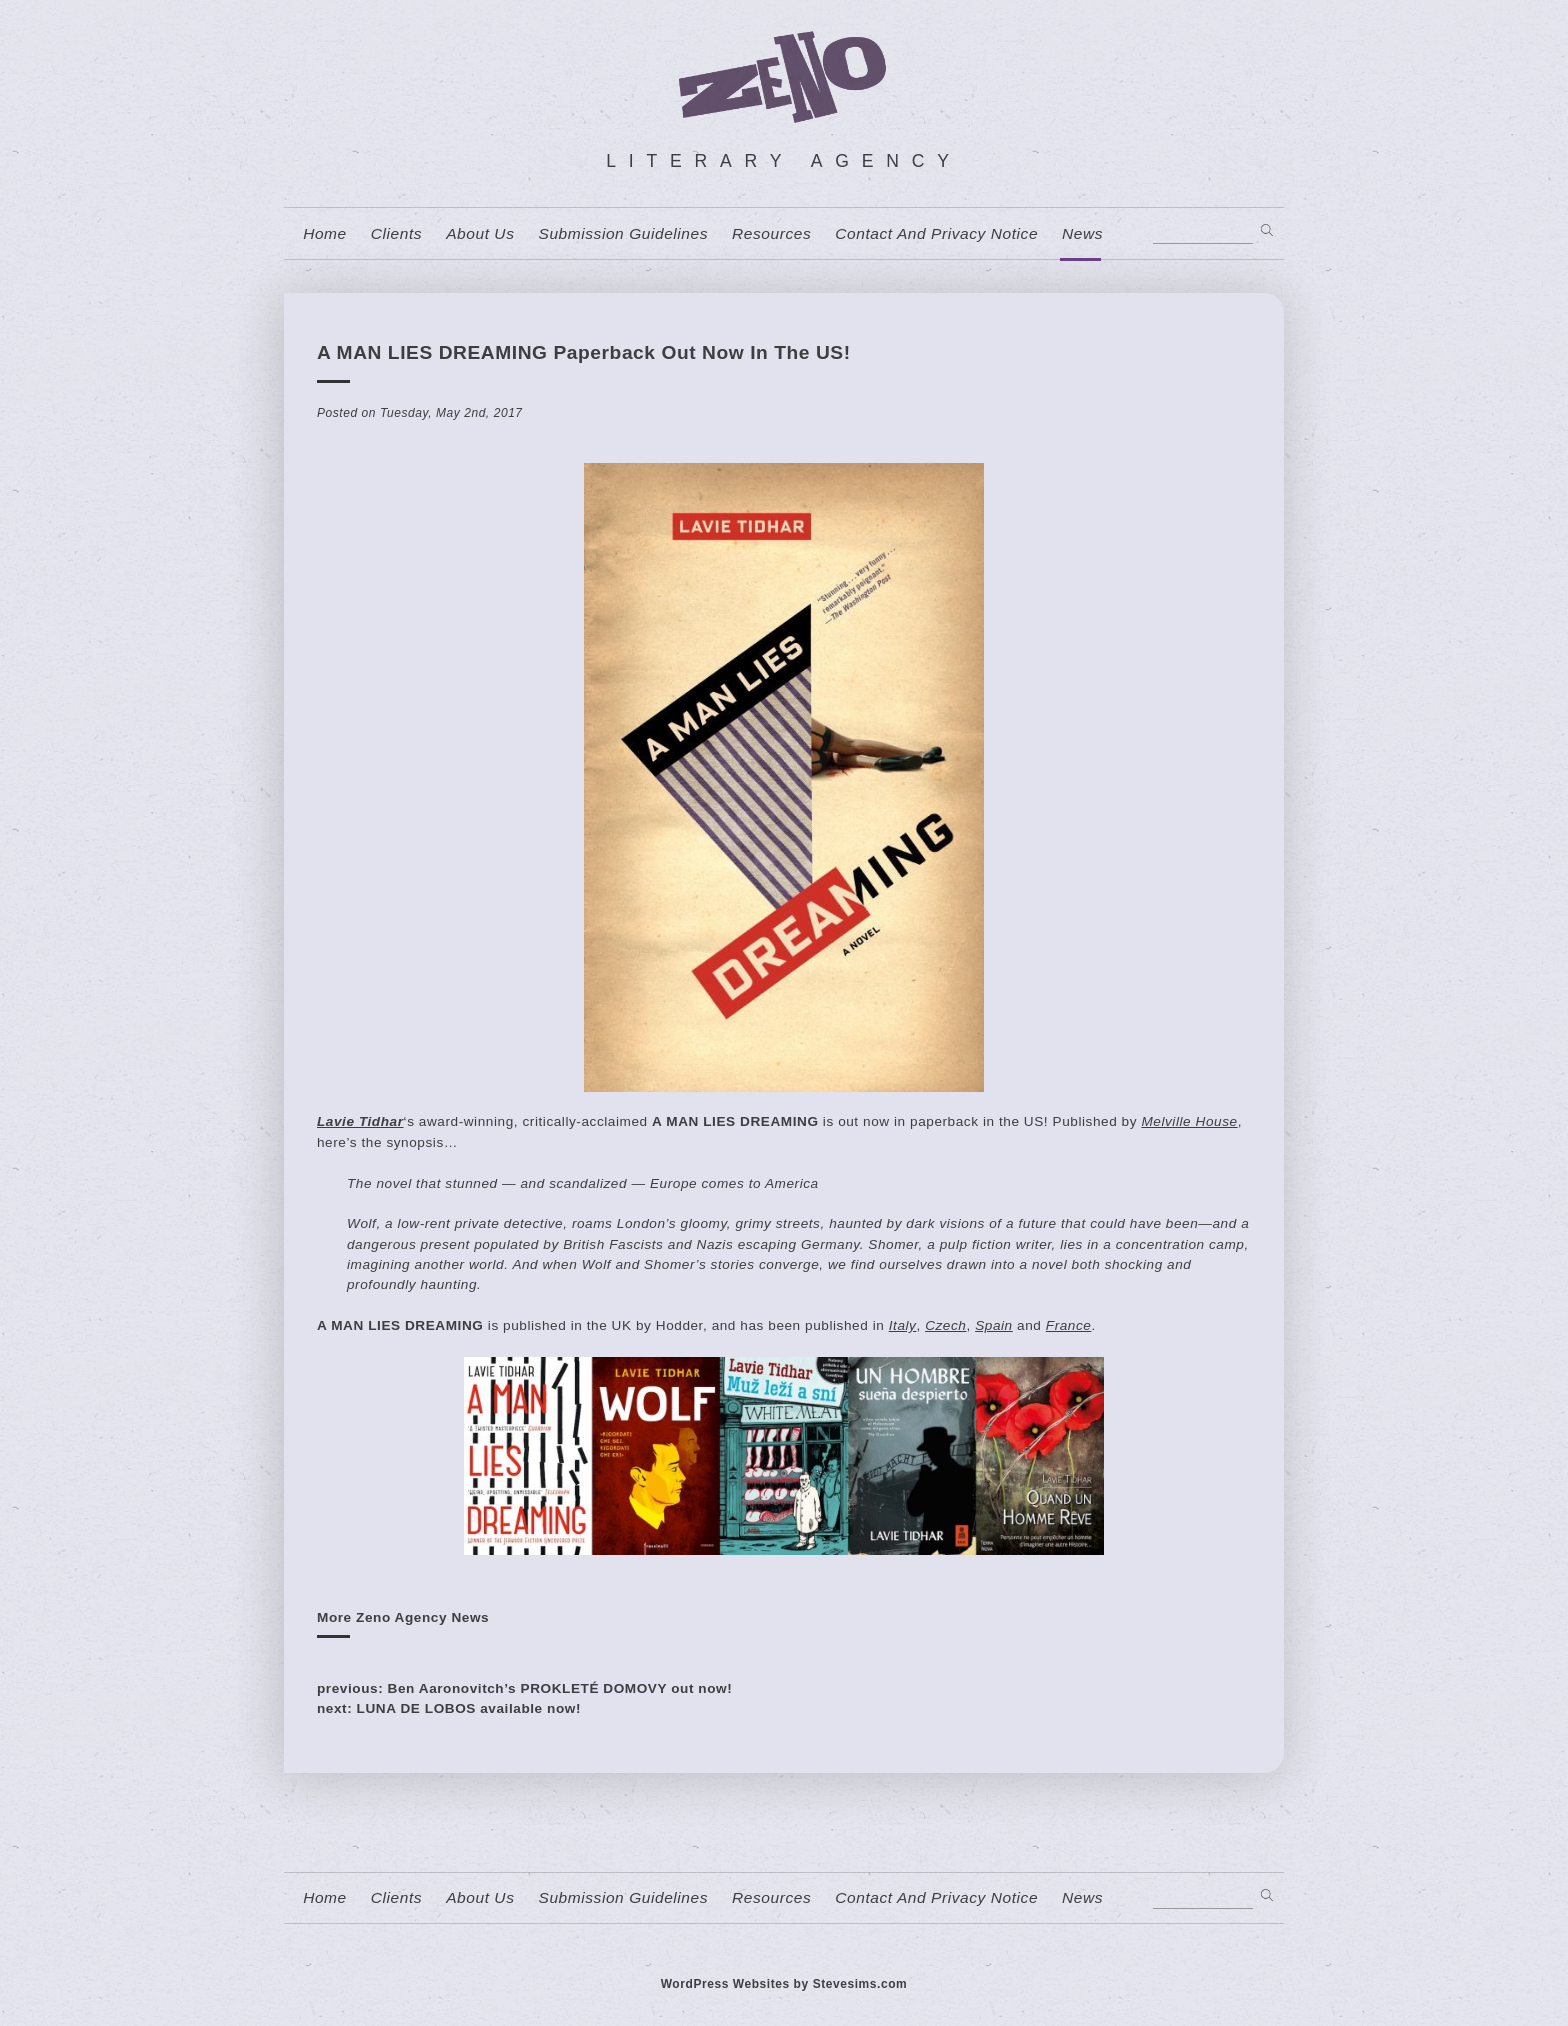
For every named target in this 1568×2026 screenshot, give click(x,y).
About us (480, 234)
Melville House (1189, 1121)
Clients (396, 234)
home (325, 234)
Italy (903, 1325)
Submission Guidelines (623, 234)
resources (771, 234)
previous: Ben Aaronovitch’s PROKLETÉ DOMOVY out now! (524, 1688)
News (1082, 234)
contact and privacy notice (936, 234)
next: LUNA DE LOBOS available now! (449, 1708)
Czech (945, 1325)
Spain (994, 1325)
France (1069, 1325)
